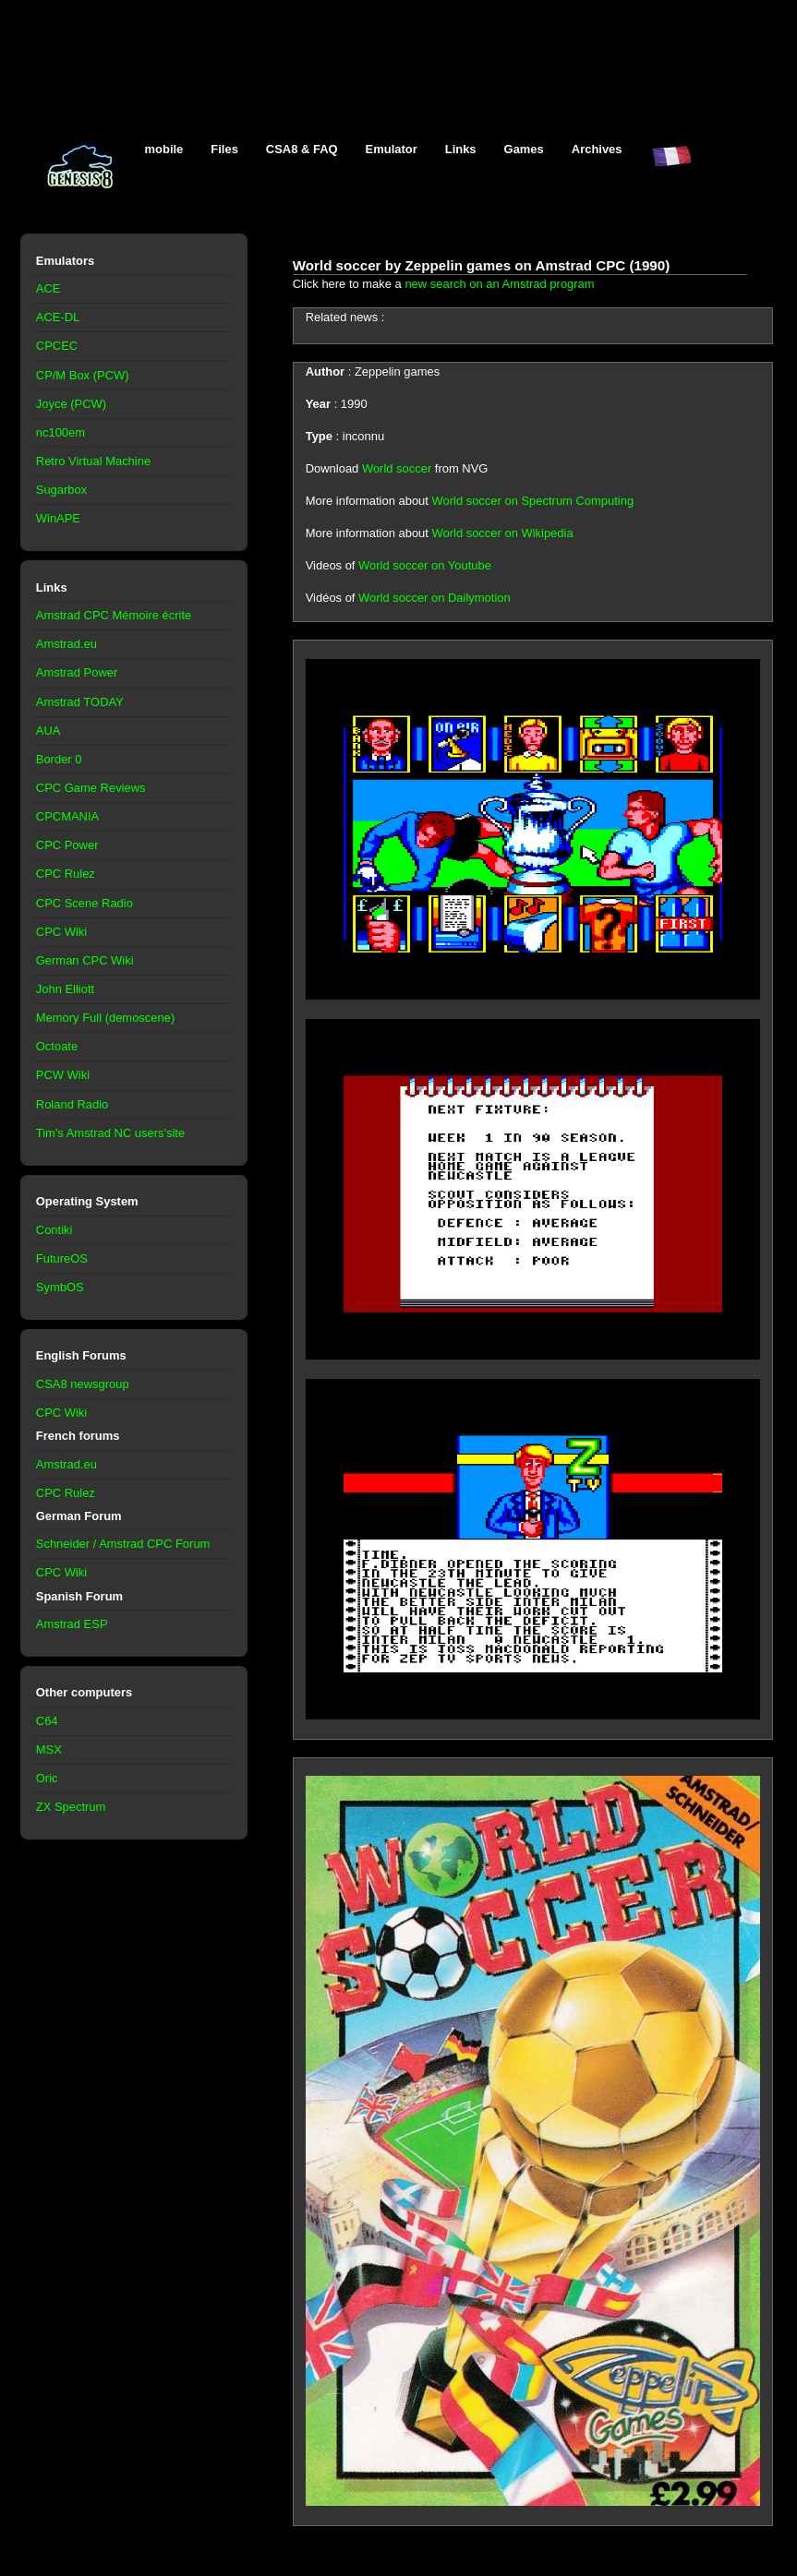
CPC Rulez (65, 874)
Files (224, 149)
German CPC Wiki (85, 960)
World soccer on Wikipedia (503, 533)
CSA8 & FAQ (302, 149)
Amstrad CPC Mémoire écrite (113, 615)
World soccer (396, 468)
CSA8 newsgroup (82, 1384)
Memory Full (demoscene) (105, 1017)
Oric (47, 1778)
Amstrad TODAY (80, 702)
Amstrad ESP (72, 1624)
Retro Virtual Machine (93, 461)
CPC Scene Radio (84, 903)
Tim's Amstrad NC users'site (110, 1133)
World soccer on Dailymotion (434, 598)
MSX (49, 1749)
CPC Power (67, 845)
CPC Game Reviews (91, 788)
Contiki (54, 1230)
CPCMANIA (67, 816)
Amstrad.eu (66, 644)
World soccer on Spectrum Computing (533, 501)
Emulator (391, 149)
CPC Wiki (61, 932)
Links (461, 149)
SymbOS (60, 1287)
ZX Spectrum (71, 1807)
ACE (48, 288)
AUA (48, 730)
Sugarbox (61, 490)
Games (524, 149)
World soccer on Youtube (424, 565)
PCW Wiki (63, 1075)
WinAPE (58, 518)
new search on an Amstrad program (499, 284)
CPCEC (57, 346)
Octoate (57, 1046)
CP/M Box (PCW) (82, 375)
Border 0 (59, 759)
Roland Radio (72, 1104)
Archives (597, 149)
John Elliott (65, 989)
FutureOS (62, 1258)
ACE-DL (58, 317)
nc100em (60, 432)
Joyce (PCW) (71, 404)
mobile (164, 149)
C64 (47, 1721)
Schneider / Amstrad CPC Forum (123, 1544)
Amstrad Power (77, 672)
